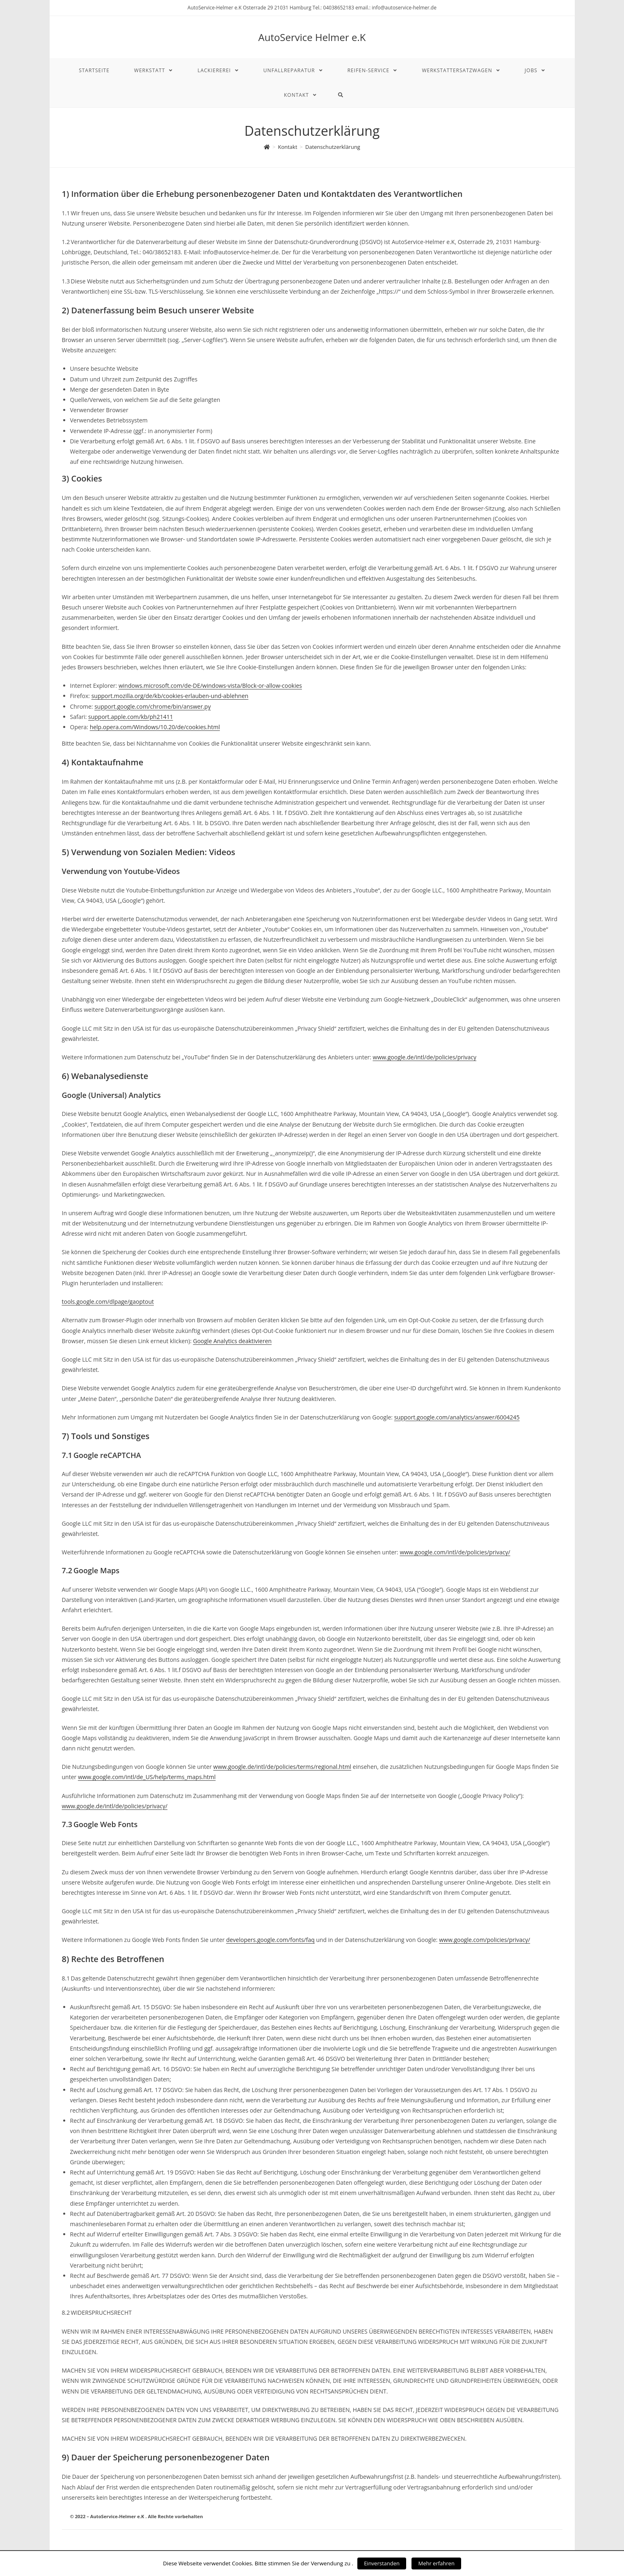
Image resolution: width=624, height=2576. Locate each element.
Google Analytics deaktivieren (232, 1341)
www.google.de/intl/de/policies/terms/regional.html (282, 1767)
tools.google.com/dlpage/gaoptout (108, 1301)
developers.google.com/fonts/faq (270, 1940)
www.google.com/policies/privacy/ (484, 1940)
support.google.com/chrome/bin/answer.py (152, 706)
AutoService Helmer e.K (312, 37)
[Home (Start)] (267, 147)
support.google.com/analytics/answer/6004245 (457, 1417)
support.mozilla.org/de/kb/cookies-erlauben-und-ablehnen (170, 696)
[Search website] (340, 95)
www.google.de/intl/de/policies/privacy (425, 1057)
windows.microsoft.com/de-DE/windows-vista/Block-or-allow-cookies (210, 685)
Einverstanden (382, 2563)
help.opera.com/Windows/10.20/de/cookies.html (155, 727)
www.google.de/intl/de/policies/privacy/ (115, 1806)
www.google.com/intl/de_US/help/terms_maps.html (147, 1777)
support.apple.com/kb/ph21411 (130, 717)
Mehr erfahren (436, 2563)
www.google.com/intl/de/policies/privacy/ (455, 1552)
